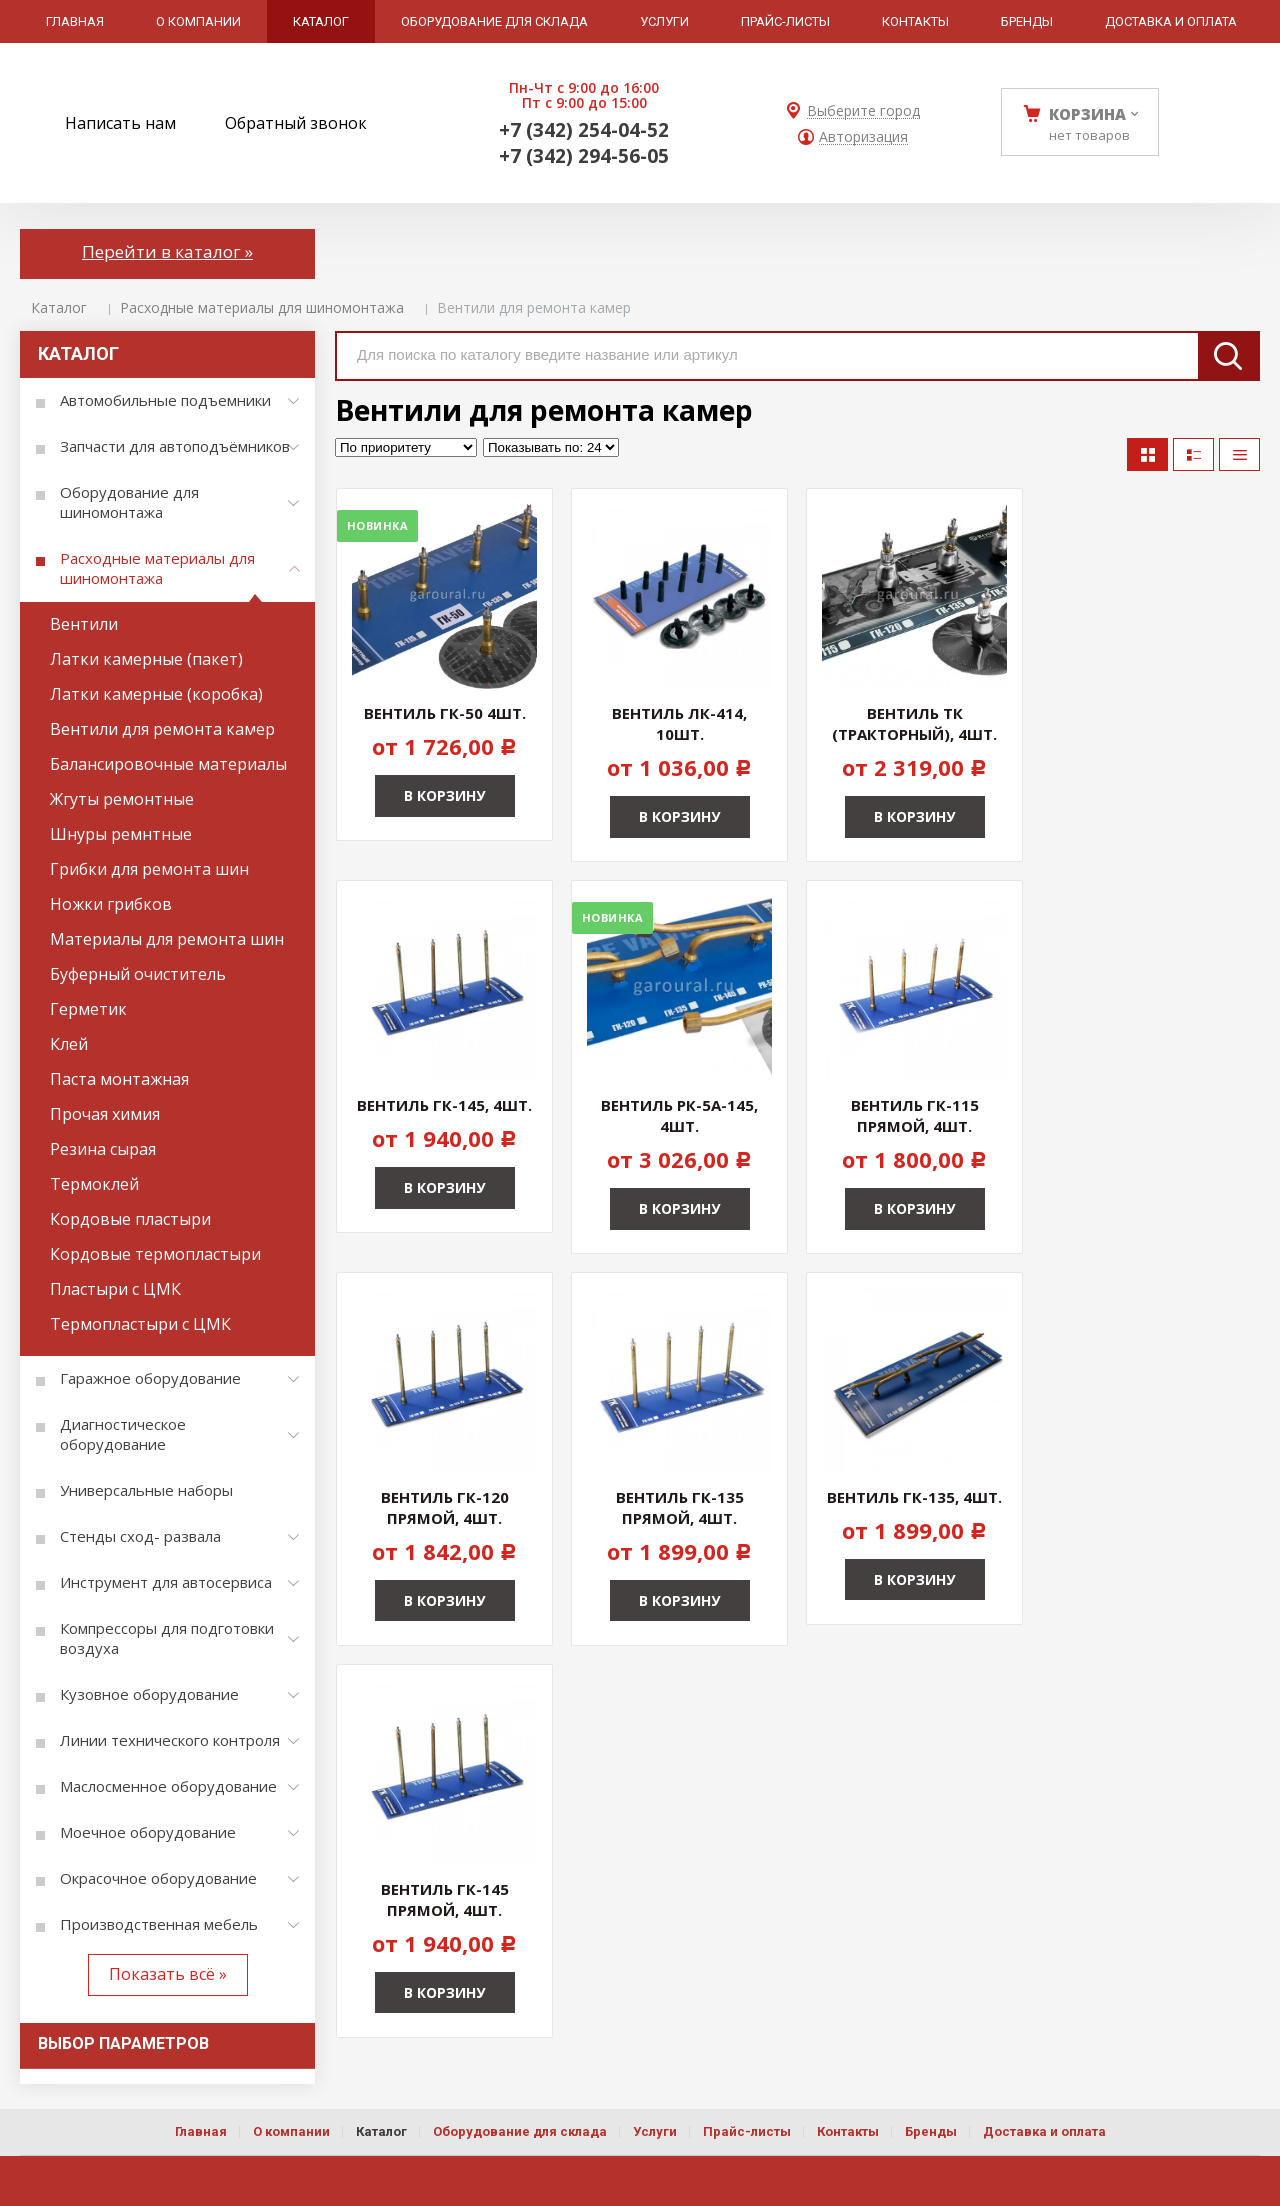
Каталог (59, 307)
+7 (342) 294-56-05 (584, 156)
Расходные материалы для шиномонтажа (262, 307)
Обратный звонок (296, 123)
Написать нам (120, 123)
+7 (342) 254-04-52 (584, 130)
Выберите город (863, 111)
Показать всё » (168, 1974)
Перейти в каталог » (167, 251)
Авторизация (863, 137)
